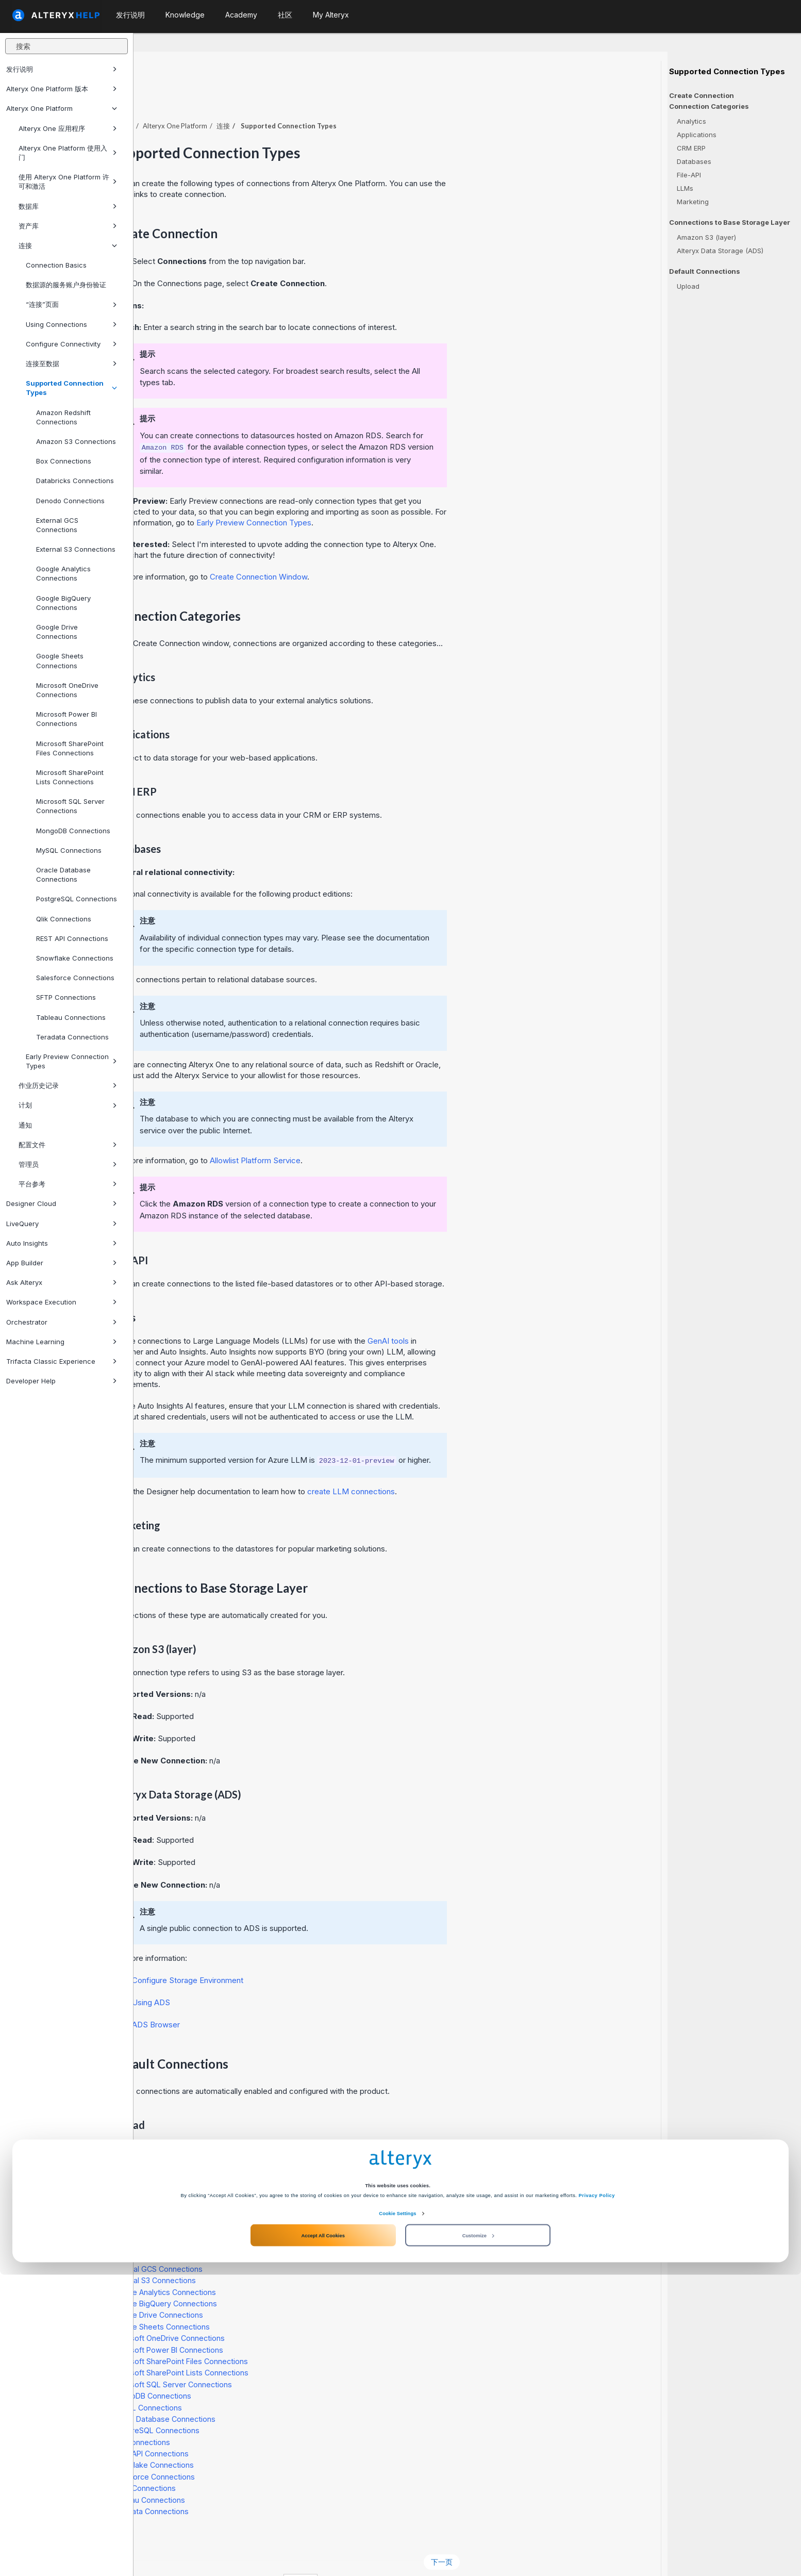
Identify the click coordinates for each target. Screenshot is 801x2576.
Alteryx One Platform (61, 108)
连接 (68, 245)
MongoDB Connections (73, 831)
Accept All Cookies (322, 2536)
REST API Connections (72, 938)
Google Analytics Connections (63, 573)
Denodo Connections (70, 501)
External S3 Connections (75, 549)
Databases (694, 161)
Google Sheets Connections (60, 660)
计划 (68, 1105)
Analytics (691, 121)
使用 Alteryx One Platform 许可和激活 (68, 181)
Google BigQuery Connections (63, 603)
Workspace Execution (61, 1302)
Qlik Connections (63, 919)
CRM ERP (691, 148)
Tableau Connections (71, 1017)
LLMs (685, 188)
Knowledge (185, 14)
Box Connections (63, 461)
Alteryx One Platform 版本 (61, 89)
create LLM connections (484, 1463)
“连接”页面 (71, 304)
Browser (289, 1996)
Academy (241, 14)
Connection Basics (56, 265)
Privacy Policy (597, 2496)
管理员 (68, 1164)
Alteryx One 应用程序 (68, 128)
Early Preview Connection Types (71, 1061)
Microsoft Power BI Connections (66, 719)
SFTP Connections (66, 997)
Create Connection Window (392, 548)
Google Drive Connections (57, 631)
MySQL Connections (69, 850)
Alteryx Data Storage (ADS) (720, 250)
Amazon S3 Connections (76, 441)
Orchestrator (61, 1322)
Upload (688, 286)
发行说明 (61, 69)
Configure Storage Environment (321, 1952)
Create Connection (701, 95)
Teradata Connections (72, 1037)
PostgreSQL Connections (76, 899)
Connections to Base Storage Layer (729, 222)
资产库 (68, 226)
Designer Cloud (61, 1203)
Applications (696, 134)
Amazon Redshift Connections (63, 417)
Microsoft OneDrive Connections (67, 690)
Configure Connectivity (71, 344)
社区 (285, 14)
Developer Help (61, 1381)
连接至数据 (71, 363)
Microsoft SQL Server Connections (70, 806)
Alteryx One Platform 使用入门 (68, 152)
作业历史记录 (68, 1085)
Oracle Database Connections (63, 874)
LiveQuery (61, 1223)
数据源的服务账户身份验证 (66, 284)
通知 (25, 1125)
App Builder (61, 1263)
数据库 (68, 206)
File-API (689, 175)
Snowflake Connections (74, 958)
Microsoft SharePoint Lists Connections (70, 777)
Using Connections (71, 324)
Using (284, 1974)
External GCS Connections (57, 525)
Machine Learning (61, 1341)
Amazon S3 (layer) (706, 237)
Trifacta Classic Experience (61, 1361)
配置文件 (68, 1145)
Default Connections (704, 271)
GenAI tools (521, 1312)
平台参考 (68, 1184)
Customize (478, 2536)
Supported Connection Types (71, 388)
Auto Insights (61, 1243)
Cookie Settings (397, 2514)
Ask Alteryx (61, 1282)
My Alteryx (331, 14)
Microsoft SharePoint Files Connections (70, 748)
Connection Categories (709, 106)
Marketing (693, 201)
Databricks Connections (75, 480)
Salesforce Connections (75, 977)
